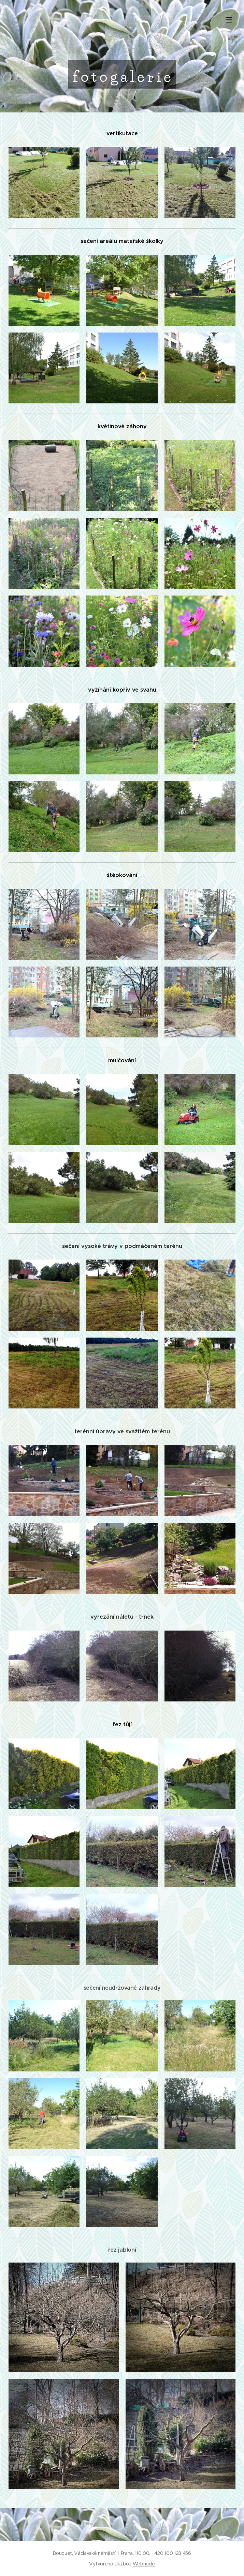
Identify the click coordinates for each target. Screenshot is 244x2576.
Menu (229, 19)
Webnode (144, 2564)
